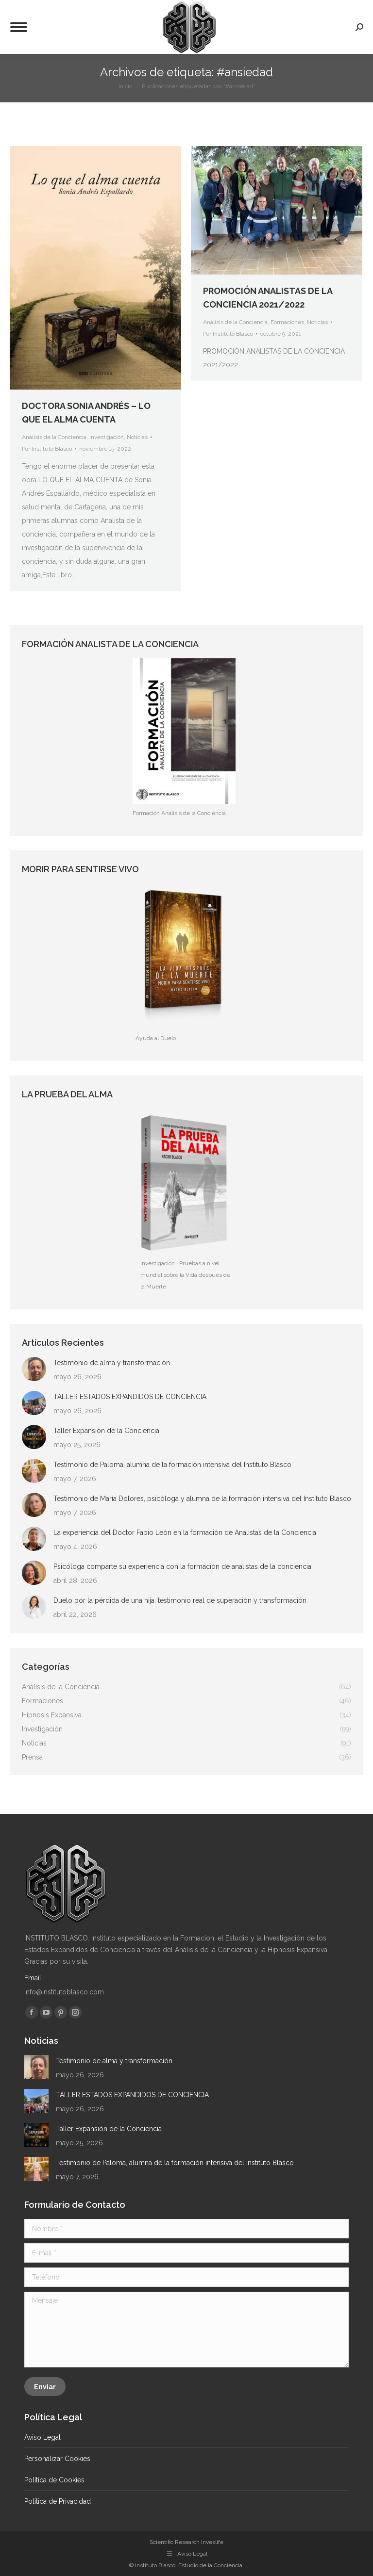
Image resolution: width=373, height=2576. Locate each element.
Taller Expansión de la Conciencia (106, 1431)
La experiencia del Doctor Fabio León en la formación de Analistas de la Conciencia (184, 1532)
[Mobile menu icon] (19, 27)
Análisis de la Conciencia (54, 437)
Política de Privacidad (57, 2501)
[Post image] (34, 1369)
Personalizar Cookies (57, 2458)
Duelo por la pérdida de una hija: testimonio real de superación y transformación (179, 1600)
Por (47, 448)
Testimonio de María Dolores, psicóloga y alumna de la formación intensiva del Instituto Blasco (202, 1498)
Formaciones (287, 322)
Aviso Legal (42, 2437)
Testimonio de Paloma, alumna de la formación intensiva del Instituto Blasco (172, 1464)
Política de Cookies (54, 2480)
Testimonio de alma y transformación (111, 1363)
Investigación (106, 437)
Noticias (137, 437)
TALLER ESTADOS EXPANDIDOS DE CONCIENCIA (129, 1397)
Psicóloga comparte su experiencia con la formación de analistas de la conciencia (182, 1566)
